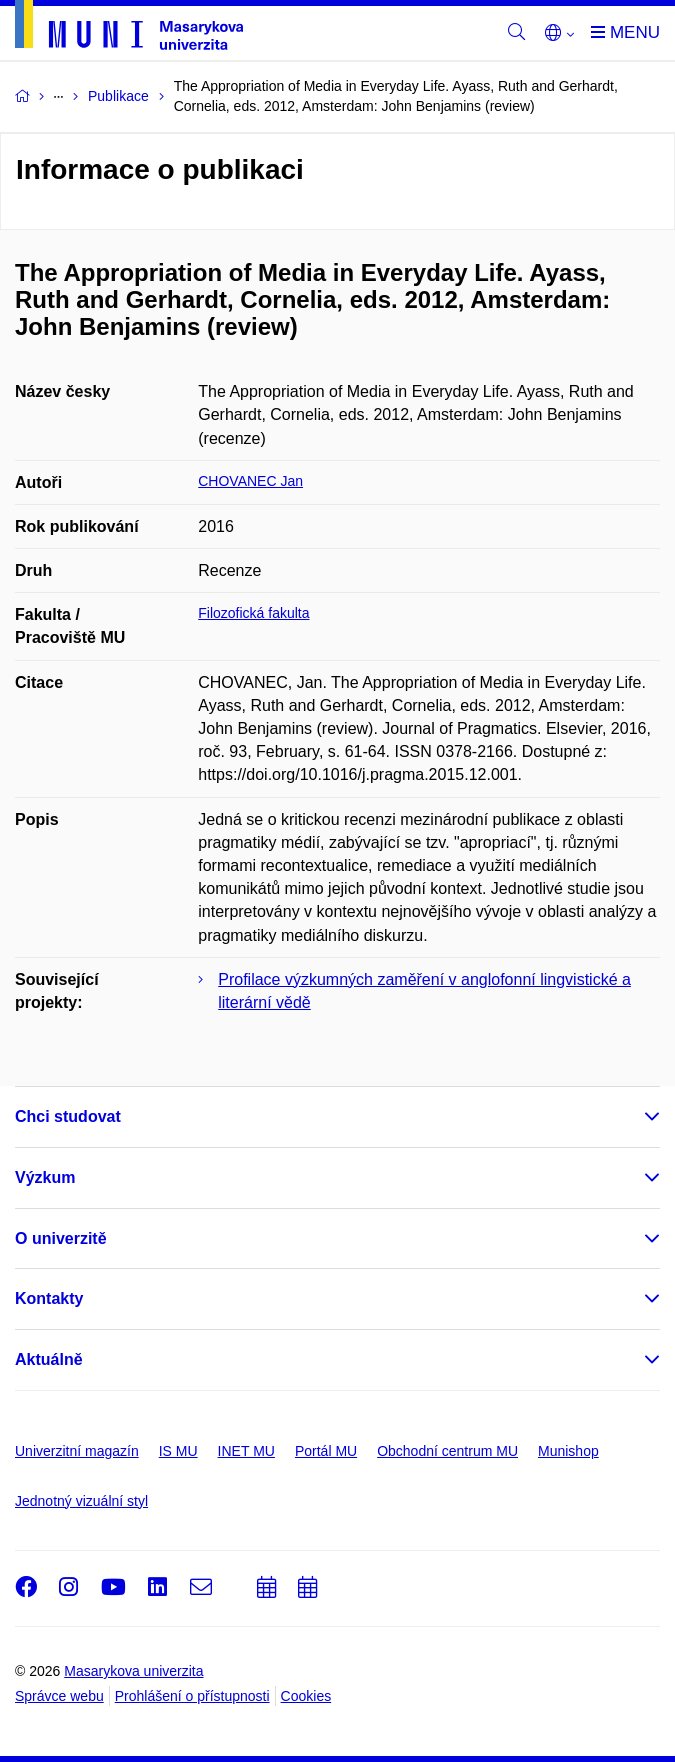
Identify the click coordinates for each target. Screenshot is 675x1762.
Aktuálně (49, 1359)
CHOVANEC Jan (250, 481)
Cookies (306, 1696)
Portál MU (326, 1451)
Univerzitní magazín (77, 1451)
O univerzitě (61, 1238)
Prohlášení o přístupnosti (192, 1696)
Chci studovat (68, 1116)
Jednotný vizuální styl (81, 1501)
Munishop (568, 1451)
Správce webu (59, 1696)
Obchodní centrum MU (447, 1451)
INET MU (246, 1451)
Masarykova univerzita (133, 1671)
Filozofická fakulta (253, 613)
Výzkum (45, 1177)
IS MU (178, 1451)
